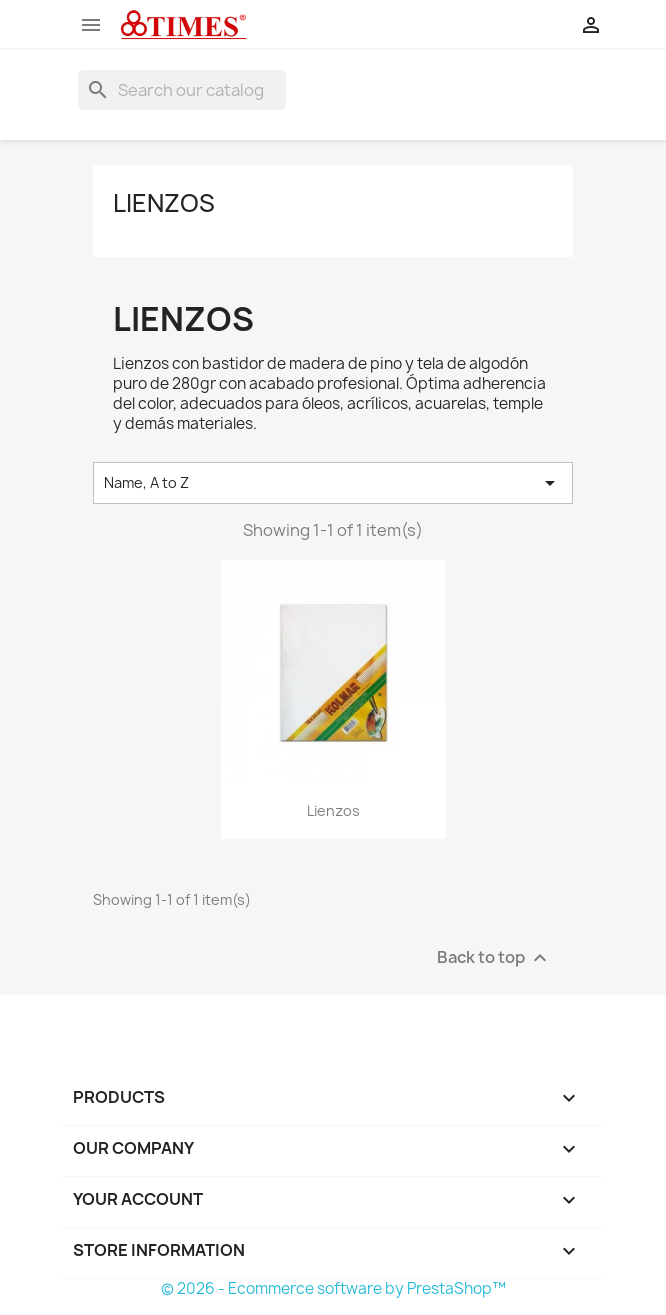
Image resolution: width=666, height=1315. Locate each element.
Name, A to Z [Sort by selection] (333, 483)
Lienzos (164, 203)
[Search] (182, 90)
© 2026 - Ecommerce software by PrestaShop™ (333, 1288)
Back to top (494, 957)
